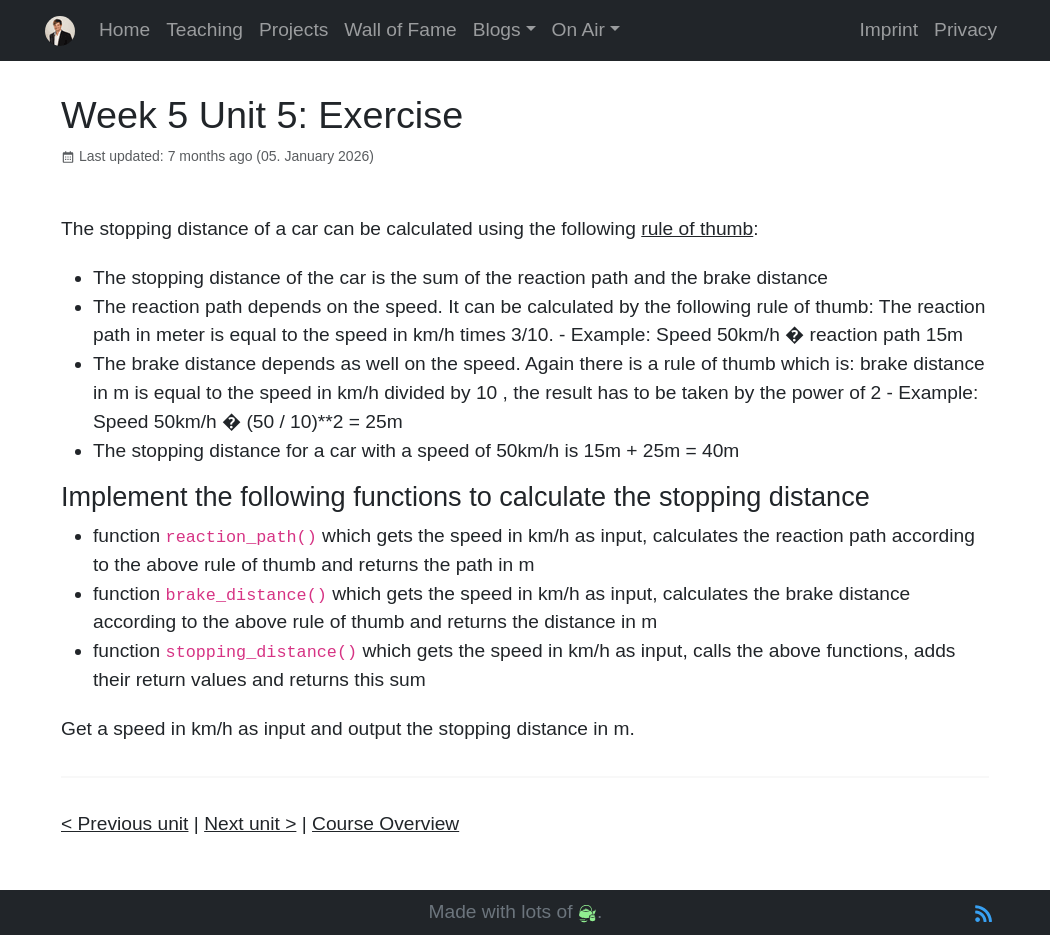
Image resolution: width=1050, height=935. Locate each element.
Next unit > (250, 823)
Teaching (204, 29)
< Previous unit (124, 823)
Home (124, 29)
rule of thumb (697, 228)
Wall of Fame (400, 29)
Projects (293, 29)
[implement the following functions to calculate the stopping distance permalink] (51, 497)
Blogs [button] (497, 29)
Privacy (965, 29)
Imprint (888, 29)
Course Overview (385, 823)
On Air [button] (578, 29)
